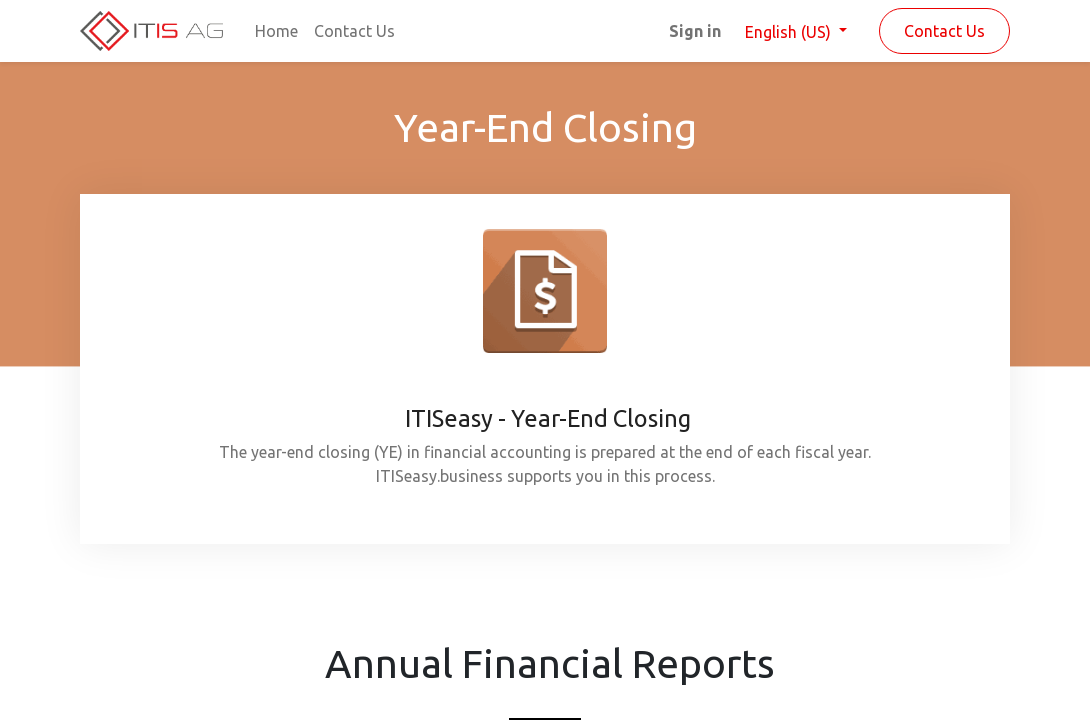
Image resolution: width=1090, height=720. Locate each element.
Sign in (695, 31)
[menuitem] (276, 31)
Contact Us (944, 31)
